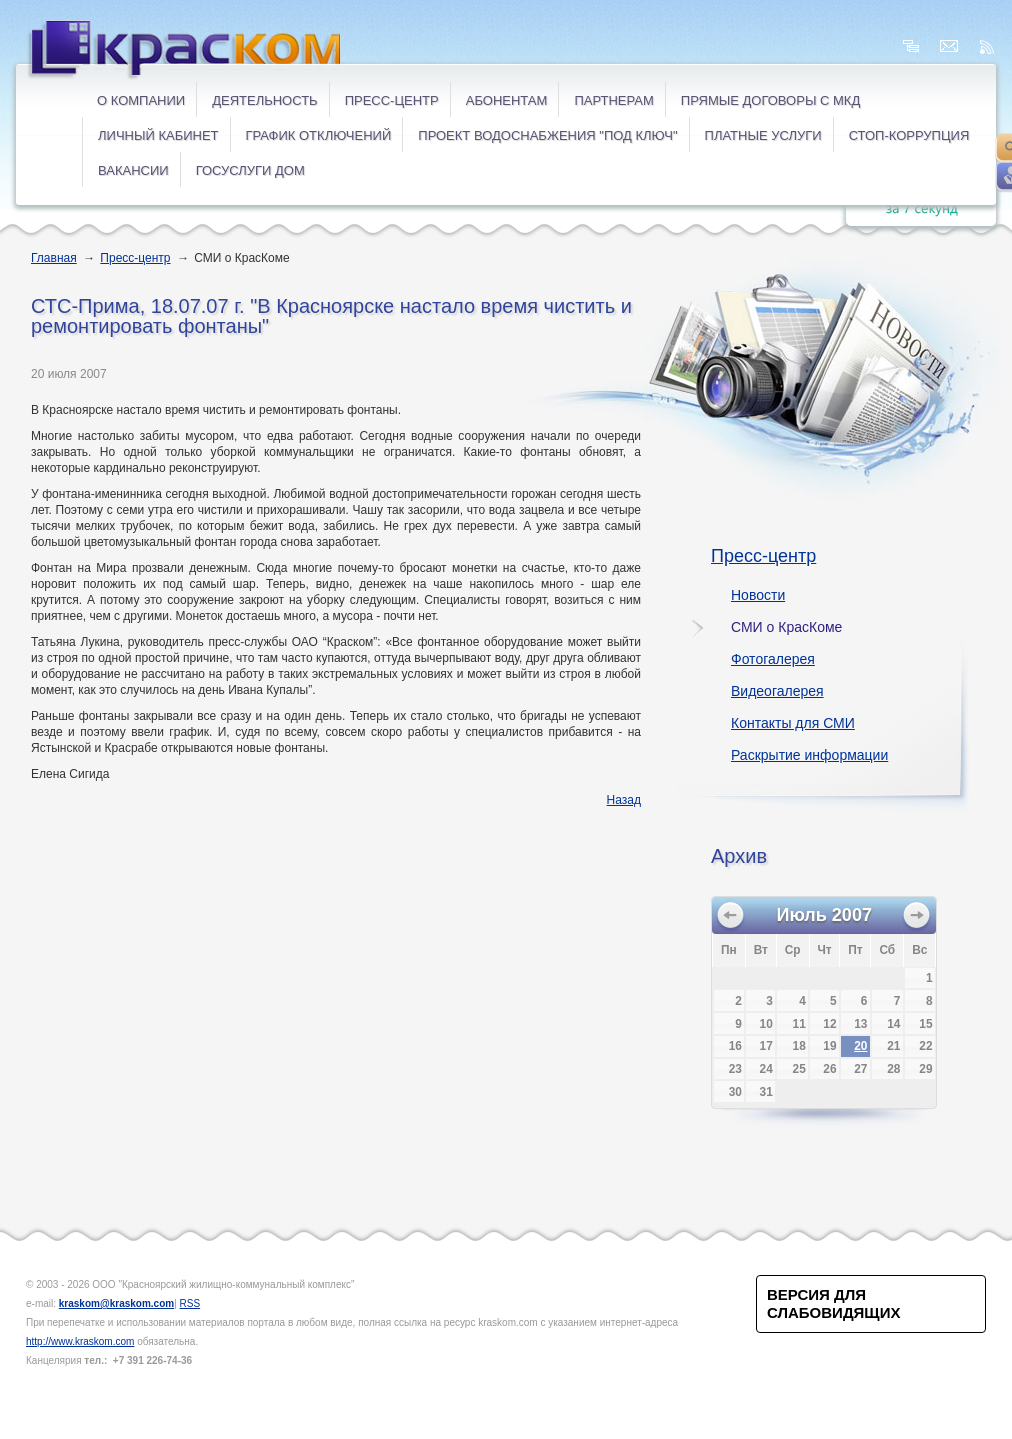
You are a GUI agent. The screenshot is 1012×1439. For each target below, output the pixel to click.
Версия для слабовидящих (833, 1303)
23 (735, 1069)
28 (893, 1069)
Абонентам (507, 100)
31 (766, 1092)
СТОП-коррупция (909, 135)
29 (925, 1069)
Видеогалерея (777, 691)
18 (799, 1046)
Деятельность (264, 100)
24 (766, 1069)
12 (829, 1024)
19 (829, 1046)
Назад (624, 800)
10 (766, 1024)
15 (925, 1024)
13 (860, 1024)
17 (766, 1046)
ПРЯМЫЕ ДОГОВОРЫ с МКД (770, 100)
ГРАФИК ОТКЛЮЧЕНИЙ (319, 135)
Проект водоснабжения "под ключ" (547, 135)
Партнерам (613, 100)
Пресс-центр (392, 100)
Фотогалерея (773, 659)
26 (829, 1069)
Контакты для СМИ (793, 723)
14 (893, 1024)
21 (893, 1046)
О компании (141, 100)
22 (925, 1046)
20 (860, 1046)
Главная (54, 258)
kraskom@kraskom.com (116, 1303)
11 (799, 1024)
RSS (190, 1303)
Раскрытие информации (809, 755)
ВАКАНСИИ (133, 170)
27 (860, 1069)
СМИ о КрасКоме (786, 627)
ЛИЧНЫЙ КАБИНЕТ (158, 135)
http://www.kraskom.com (80, 1341)
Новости (758, 595)
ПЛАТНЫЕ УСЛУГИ (763, 135)
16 (735, 1046)
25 (799, 1069)
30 (735, 1092)
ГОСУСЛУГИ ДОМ (250, 170)
